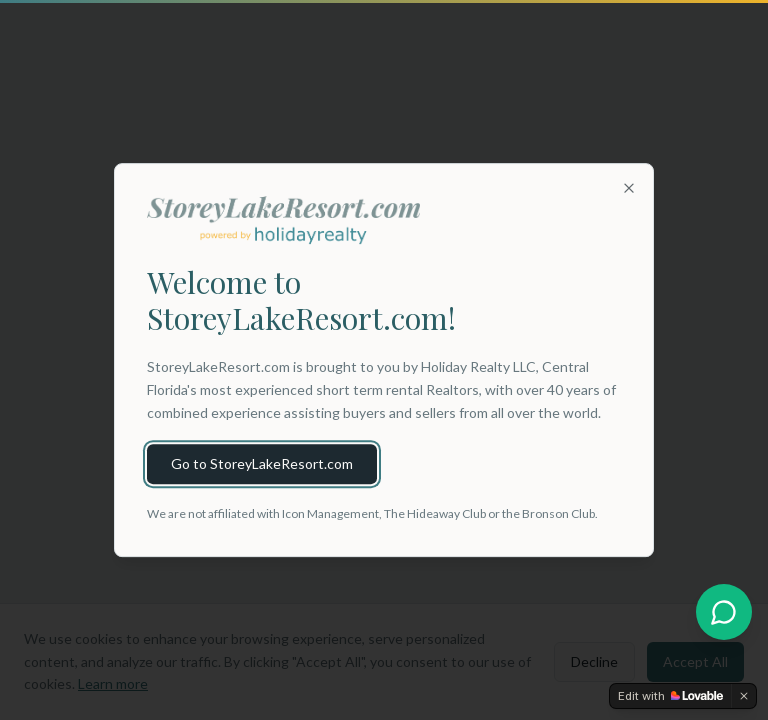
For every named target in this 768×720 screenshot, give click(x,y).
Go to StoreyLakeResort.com (262, 463)
